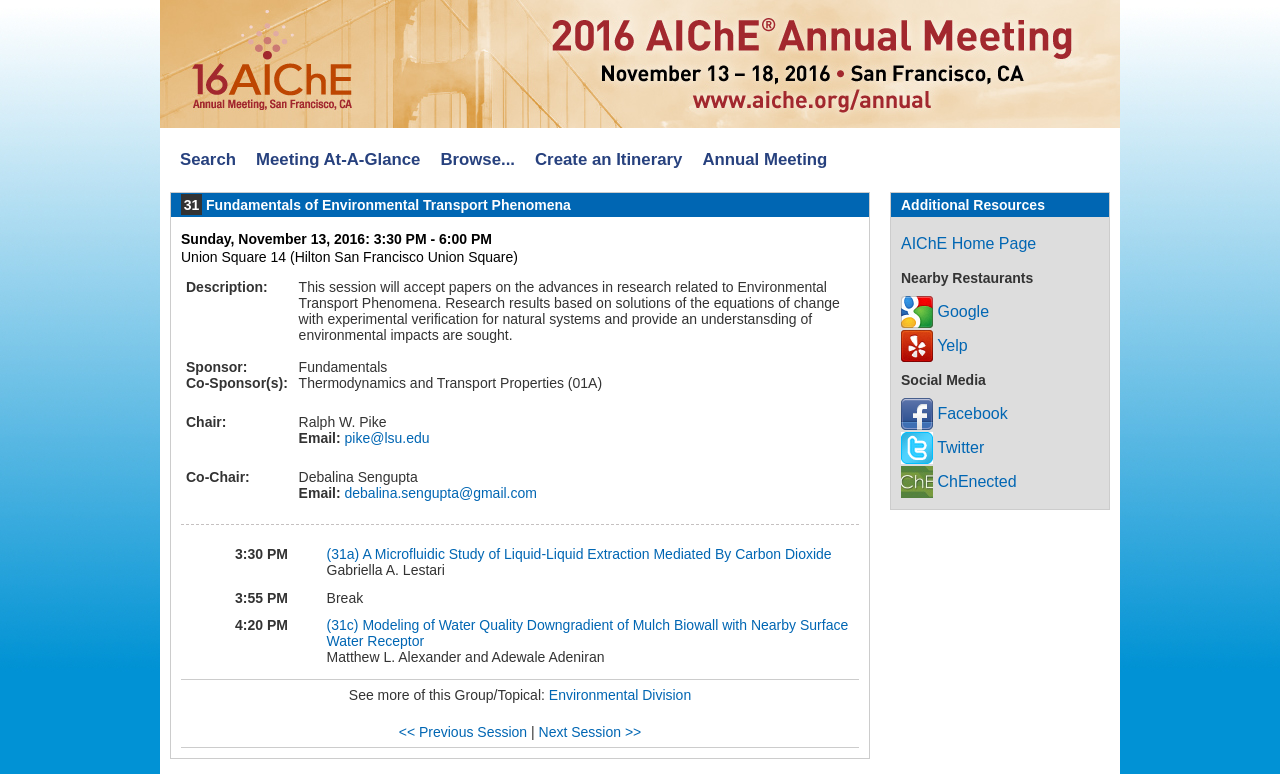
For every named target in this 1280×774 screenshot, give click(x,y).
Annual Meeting (764, 159)
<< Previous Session (463, 732)
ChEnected (959, 481)
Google (945, 311)
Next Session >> (590, 732)
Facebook (954, 413)
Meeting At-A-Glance (338, 159)
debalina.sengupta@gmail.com (439, 493)
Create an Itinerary (608, 159)
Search (208, 159)
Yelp (934, 345)
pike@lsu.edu (385, 438)
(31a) (343, 554)
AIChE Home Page (968, 243)
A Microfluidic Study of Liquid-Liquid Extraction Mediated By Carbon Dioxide (596, 554)
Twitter (942, 447)
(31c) (343, 625)
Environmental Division (620, 695)
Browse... (477, 159)
